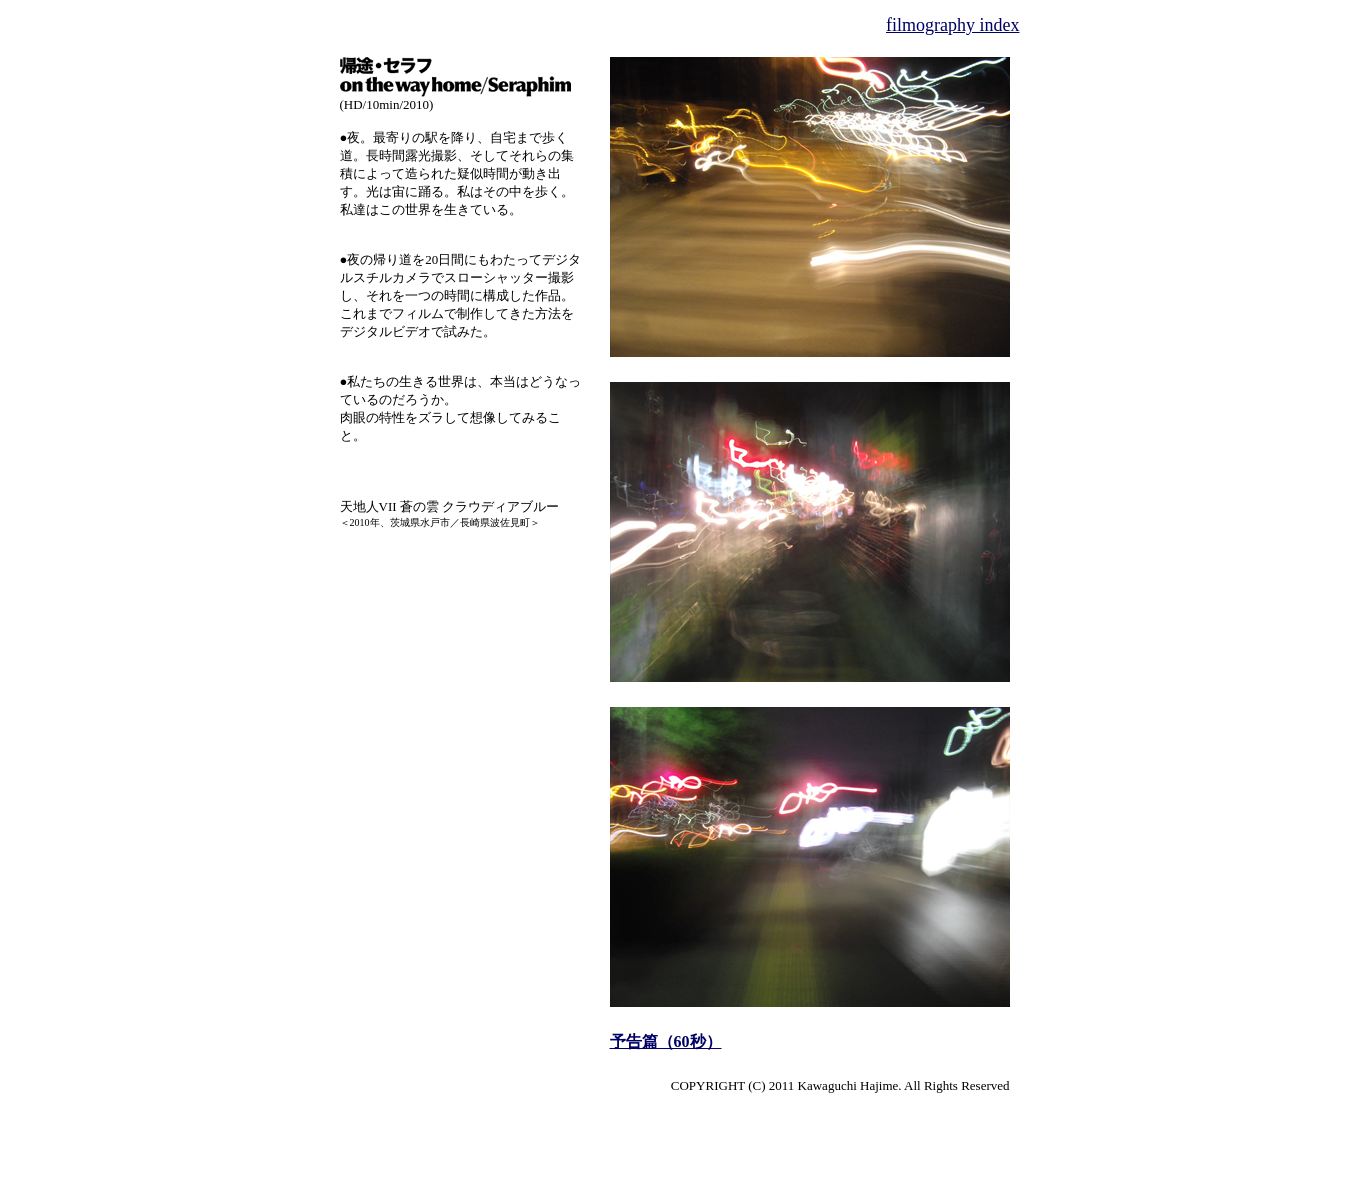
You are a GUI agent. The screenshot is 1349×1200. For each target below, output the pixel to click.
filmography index (952, 25)
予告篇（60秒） (666, 1041)
